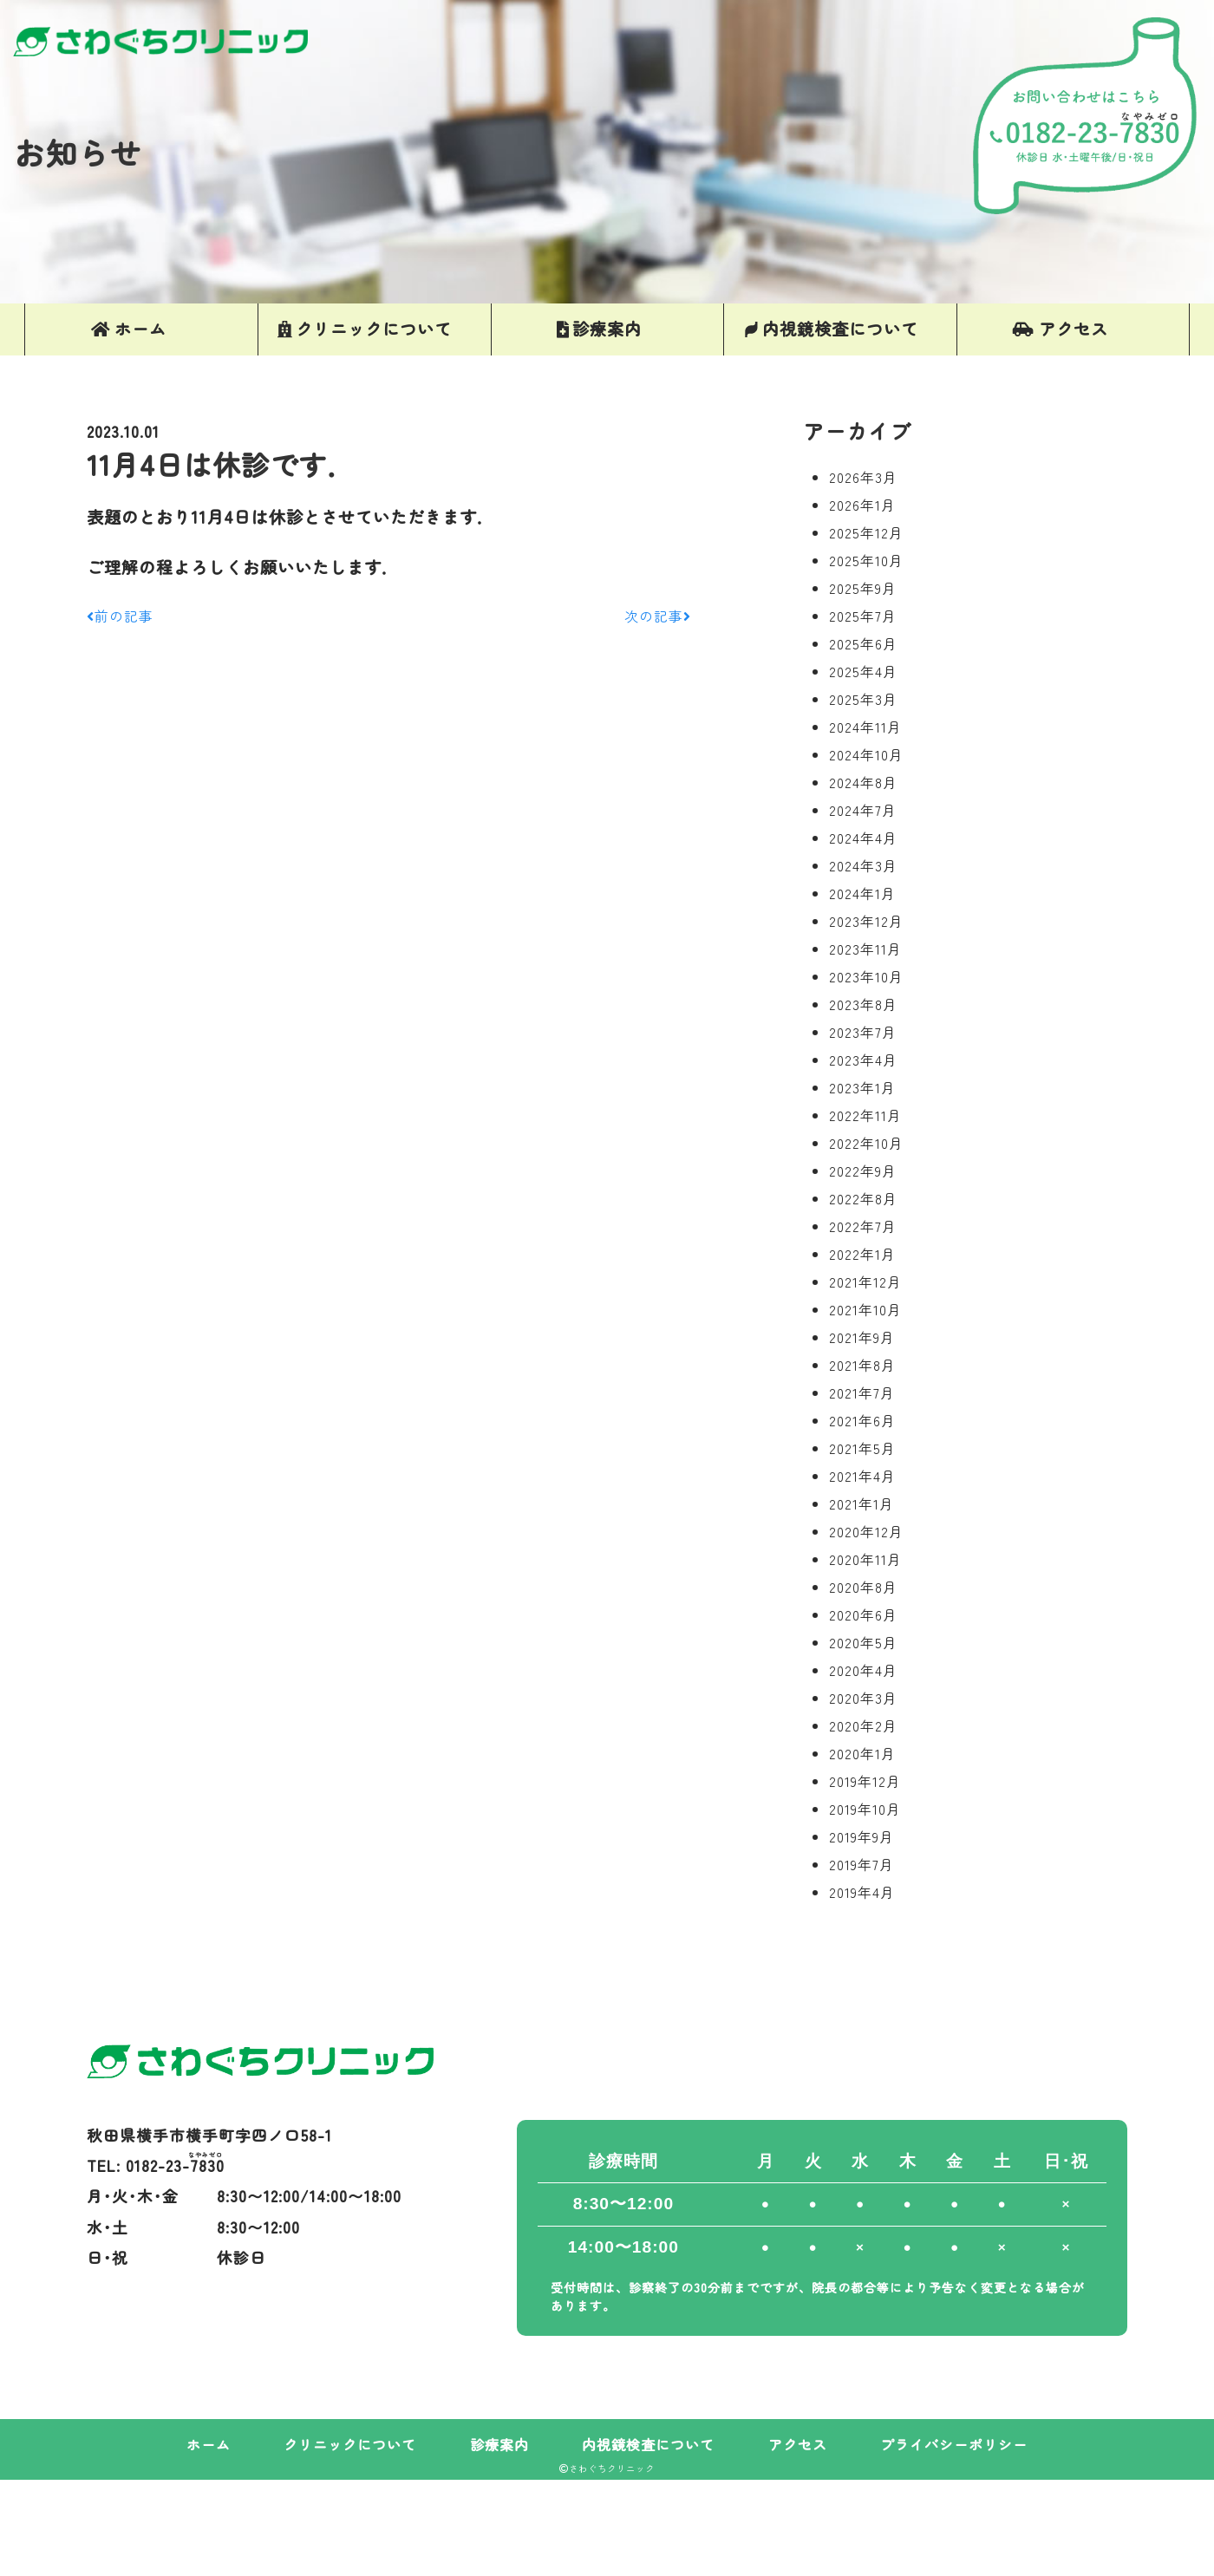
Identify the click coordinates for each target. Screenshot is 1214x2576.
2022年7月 (863, 1226)
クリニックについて (350, 2444)
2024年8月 (863, 782)
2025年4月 (863, 671)
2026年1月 (862, 504)
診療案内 (499, 2444)
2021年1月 (861, 1503)
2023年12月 (866, 920)
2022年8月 (863, 1198)
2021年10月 (865, 1309)
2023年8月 (863, 1004)
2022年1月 (862, 1253)
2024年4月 (863, 837)
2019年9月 (861, 1836)
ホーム (208, 2444)
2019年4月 (862, 1891)
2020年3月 (863, 1697)
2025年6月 (863, 643)
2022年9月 (863, 1170)
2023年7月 (863, 1031)
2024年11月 (865, 726)
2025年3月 (863, 698)
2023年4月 (863, 1059)
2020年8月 (863, 1586)
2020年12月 (866, 1531)
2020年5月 (863, 1642)
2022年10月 (866, 1142)
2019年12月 (865, 1781)
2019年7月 (861, 1864)
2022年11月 (865, 1115)
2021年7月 (862, 1392)
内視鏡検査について (648, 2444)
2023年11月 (865, 948)
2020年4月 (863, 1670)
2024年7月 (863, 809)
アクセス (797, 2444)
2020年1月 (862, 1753)
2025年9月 (863, 587)
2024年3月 (863, 865)
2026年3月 (863, 476)
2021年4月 (862, 1475)
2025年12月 (866, 532)
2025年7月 (863, 615)
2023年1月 (862, 1087)
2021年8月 (862, 1364)
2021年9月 (862, 1337)
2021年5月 (862, 1448)
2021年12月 (865, 1281)
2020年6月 (863, 1614)
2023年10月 (866, 976)
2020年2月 (863, 1725)
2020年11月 (865, 1559)
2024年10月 (866, 754)
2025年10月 (866, 560)
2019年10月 (865, 1808)
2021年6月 (862, 1420)
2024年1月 (862, 893)
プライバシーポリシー (954, 2444)
